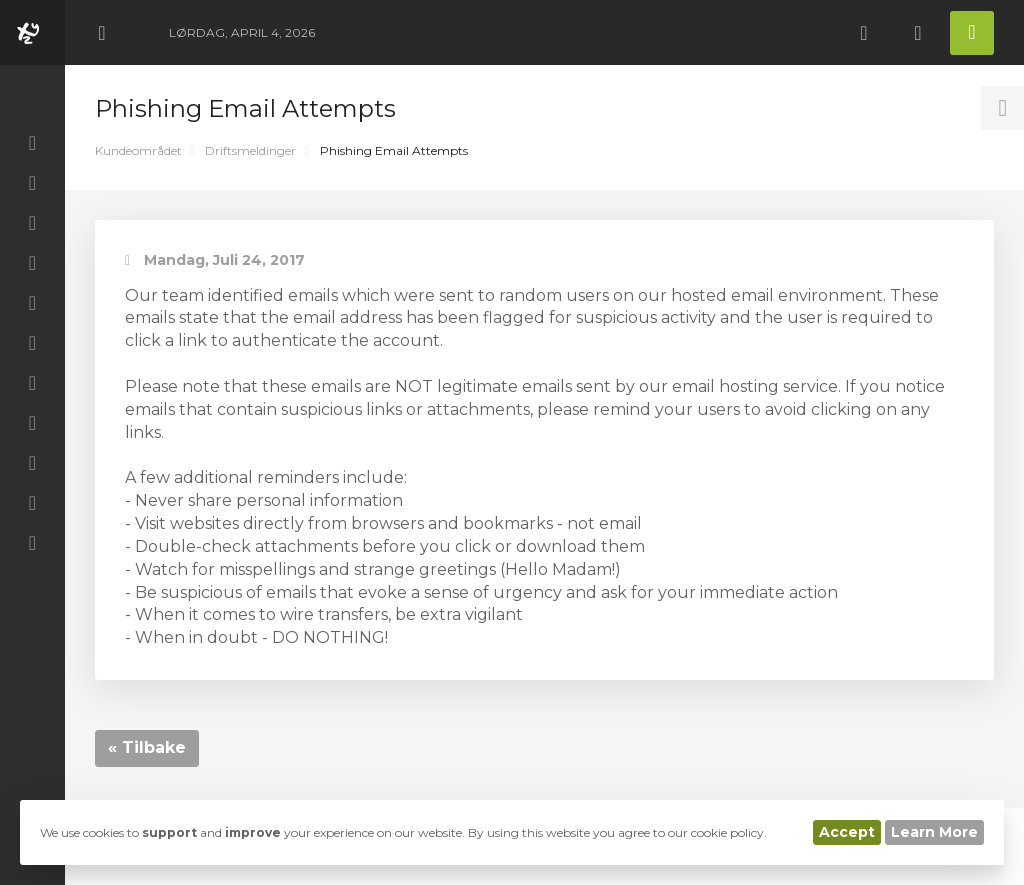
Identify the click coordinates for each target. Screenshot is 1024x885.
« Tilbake (147, 747)
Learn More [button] (934, 832)
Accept (847, 832)
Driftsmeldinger (250, 150)
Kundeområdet (138, 150)
